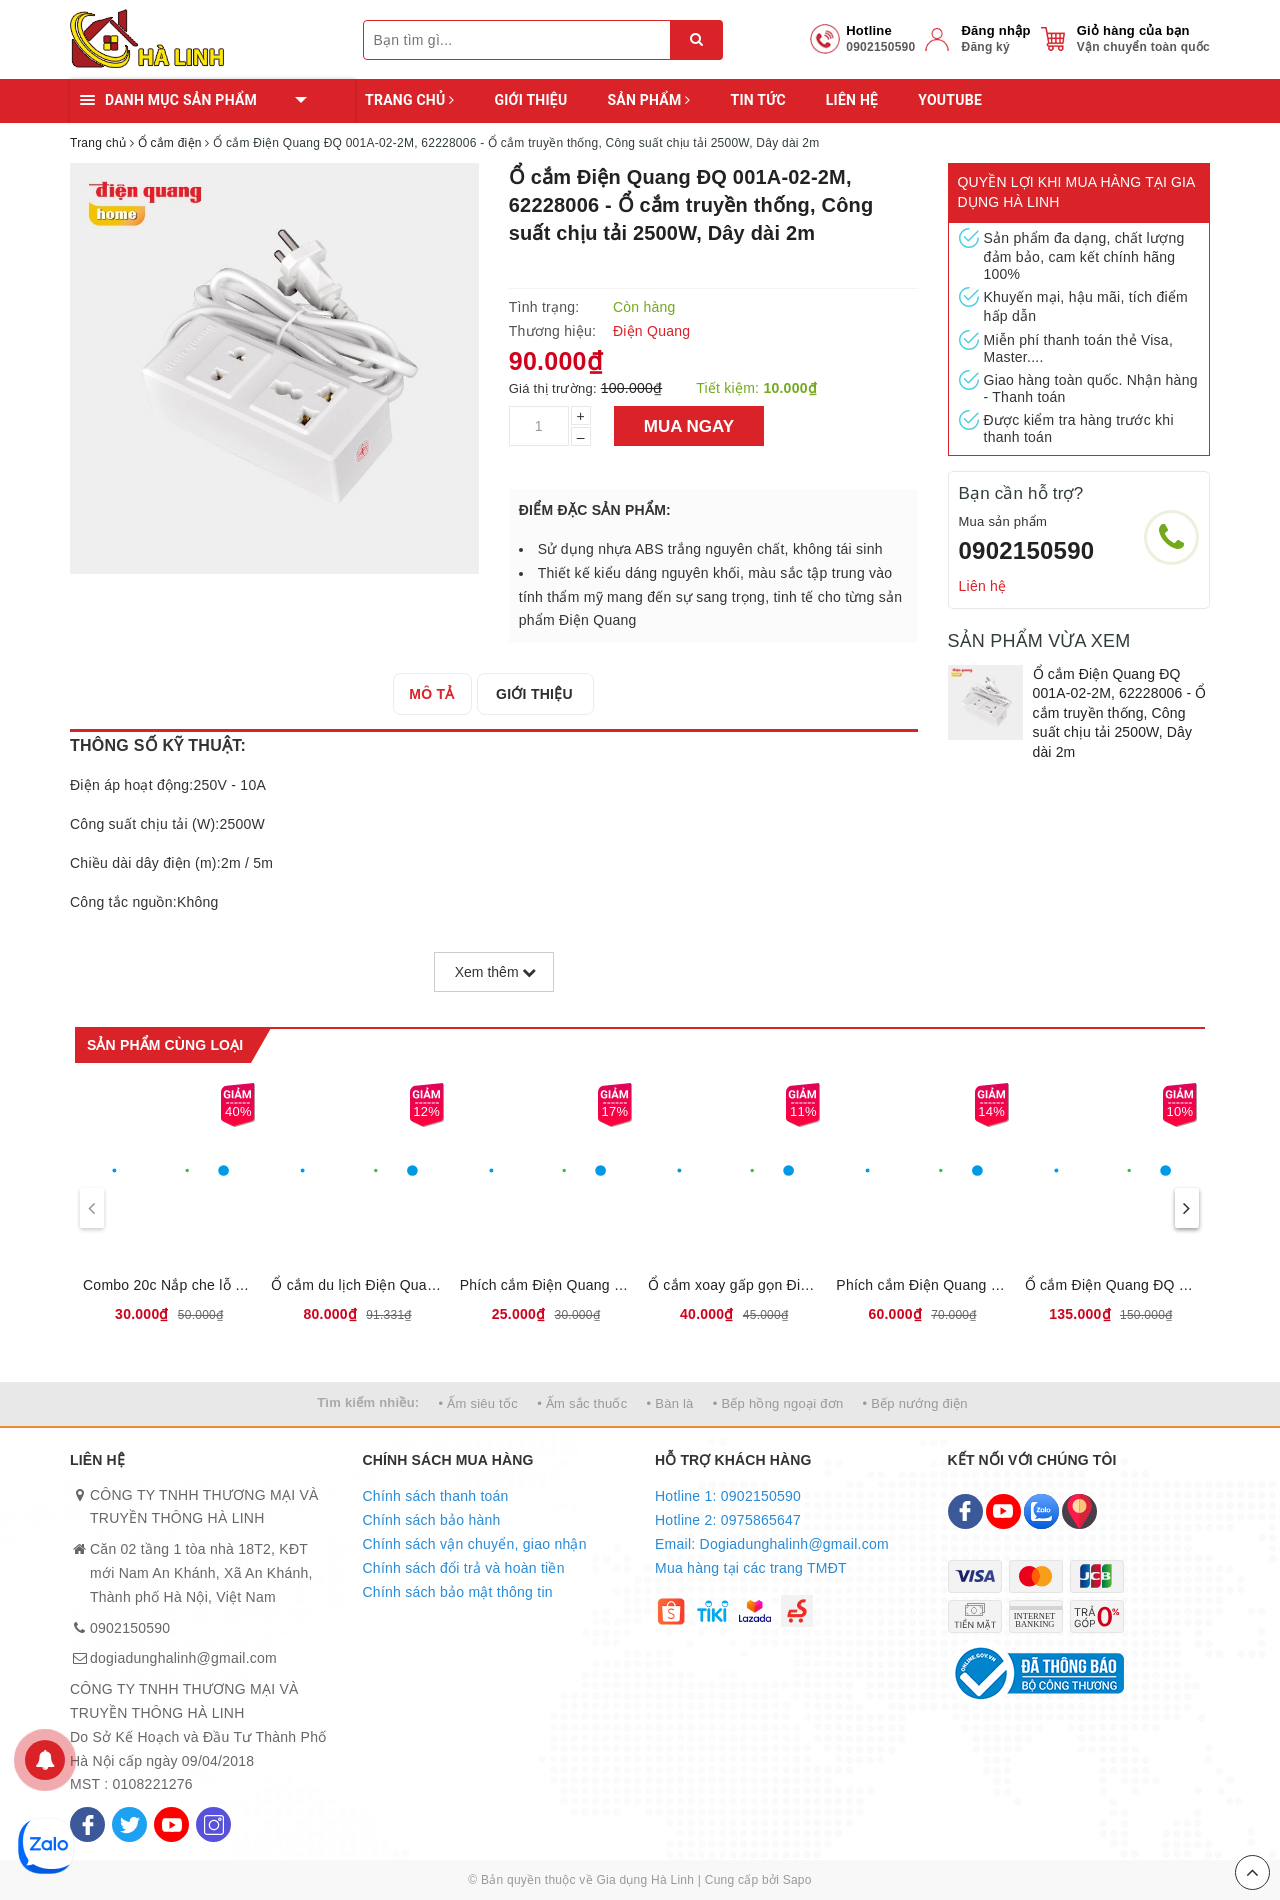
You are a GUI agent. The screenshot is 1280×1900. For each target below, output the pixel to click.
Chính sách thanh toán (436, 1496)
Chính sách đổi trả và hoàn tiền (464, 1568)
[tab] (435, 694)
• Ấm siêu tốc (478, 1403)
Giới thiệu (530, 100)
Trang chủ (409, 100)
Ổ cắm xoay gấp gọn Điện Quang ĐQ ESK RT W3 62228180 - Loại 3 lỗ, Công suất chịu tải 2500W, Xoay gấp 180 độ (734, 1285)
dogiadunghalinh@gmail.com (183, 1658)
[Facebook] (87, 1824)
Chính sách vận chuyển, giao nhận (475, 1544)
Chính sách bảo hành (432, 1520)
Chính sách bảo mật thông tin (458, 1592)
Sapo (797, 1880)
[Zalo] (1041, 1511)
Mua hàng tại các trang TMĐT (751, 1568)
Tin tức (757, 100)
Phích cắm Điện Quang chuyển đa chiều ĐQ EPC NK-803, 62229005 (922, 1285)
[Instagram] (213, 1824)
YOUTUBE (950, 100)
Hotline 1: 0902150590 (728, 1496)
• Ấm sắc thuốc (582, 1403)
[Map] (1079, 1511)
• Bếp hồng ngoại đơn (778, 1403)
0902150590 (1027, 550)
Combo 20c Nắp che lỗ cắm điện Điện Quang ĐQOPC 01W (169, 1285)
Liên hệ (852, 100)
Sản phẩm (648, 100)
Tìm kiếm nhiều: (368, 1402)
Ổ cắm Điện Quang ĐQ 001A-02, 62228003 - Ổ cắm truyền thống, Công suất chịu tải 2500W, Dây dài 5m (1111, 1285)
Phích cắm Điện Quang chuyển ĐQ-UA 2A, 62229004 (546, 1285)
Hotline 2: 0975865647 (728, 1520)
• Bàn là (670, 1403)
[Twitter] (129, 1824)
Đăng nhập (995, 30)
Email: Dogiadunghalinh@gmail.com (772, 1544)
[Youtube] (171, 1824)
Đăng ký (985, 47)
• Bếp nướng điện (915, 1403)
